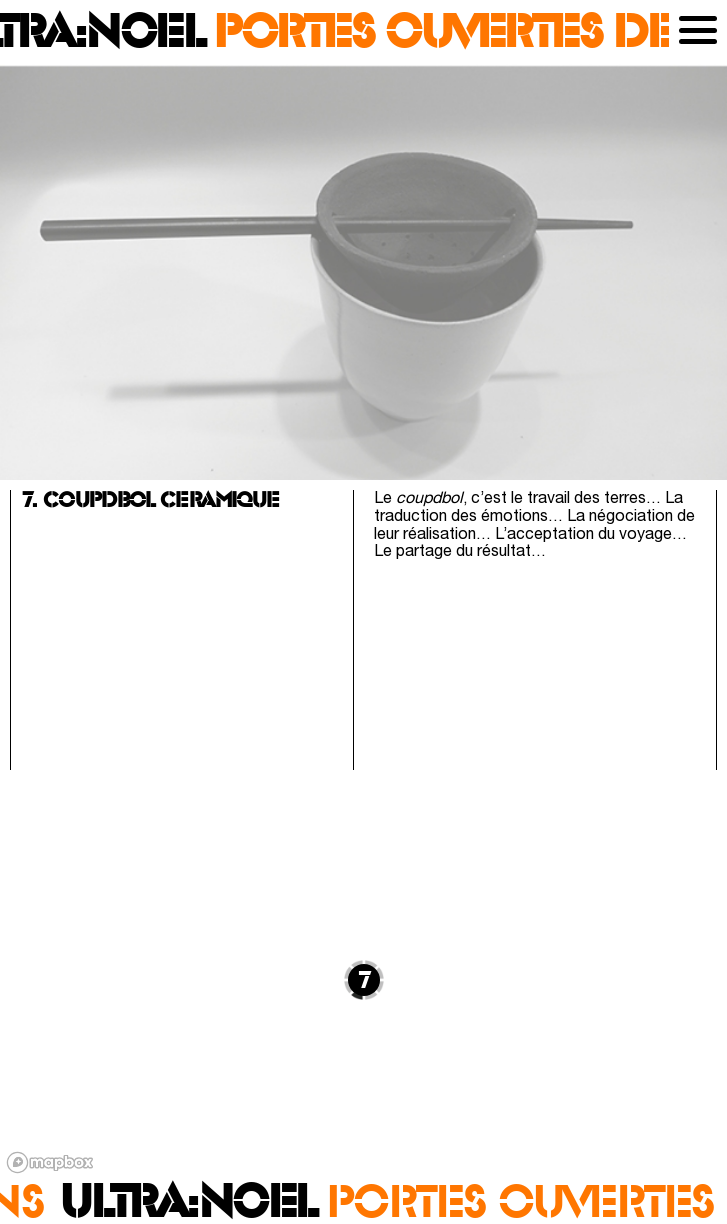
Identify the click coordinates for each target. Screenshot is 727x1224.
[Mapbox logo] (50, 1162)
